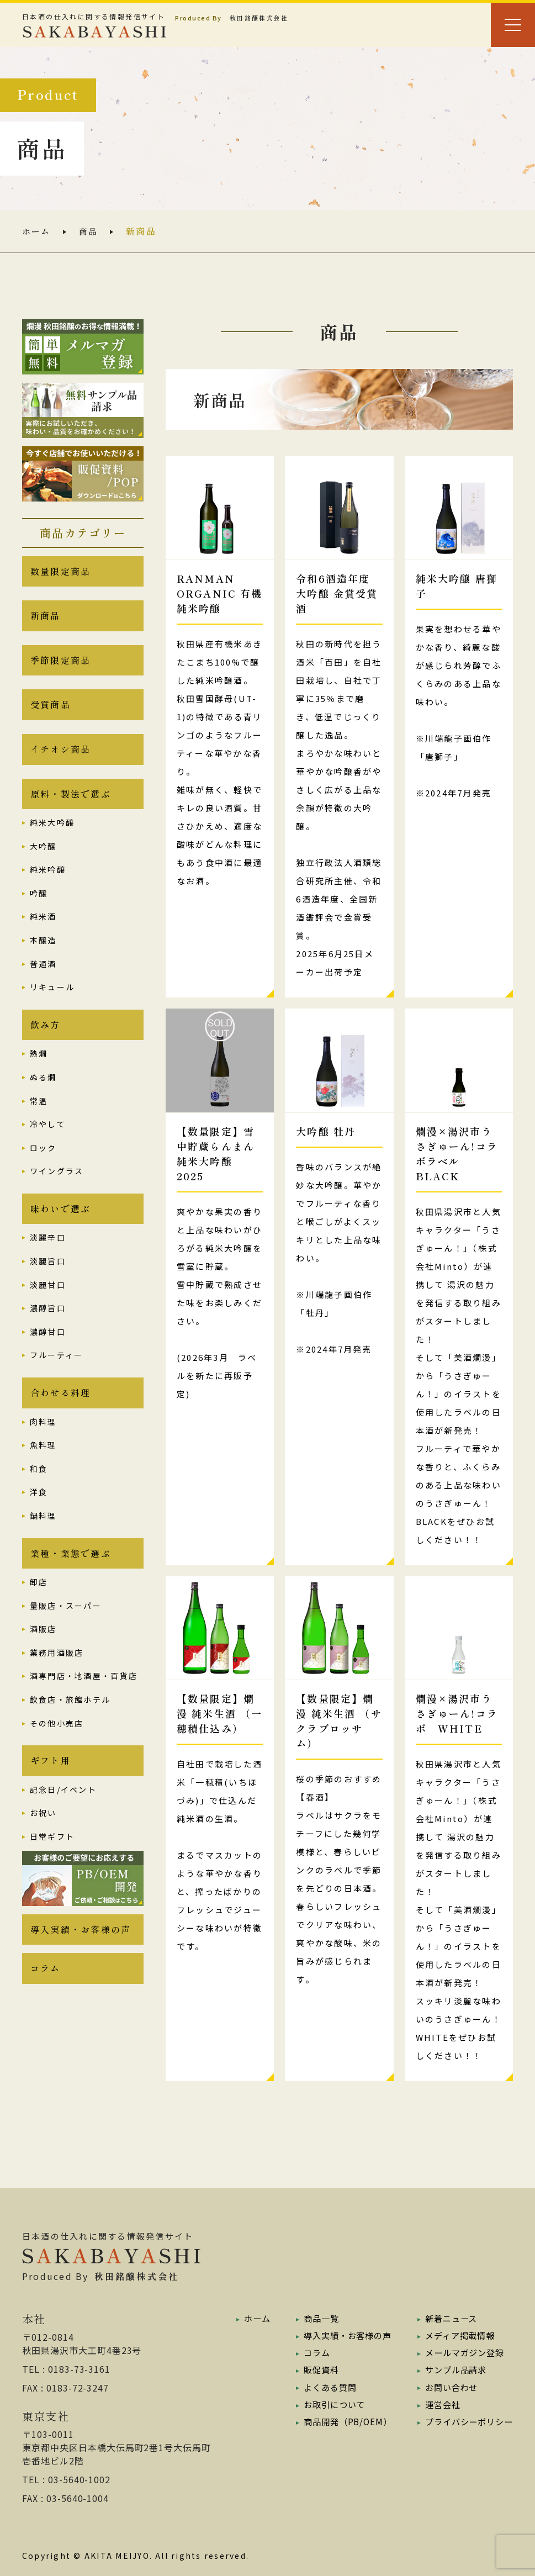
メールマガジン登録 (461, 2352)
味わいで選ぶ (60, 1227)
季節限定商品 (60, 666)
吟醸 (38, 908)
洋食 (38, 1513)
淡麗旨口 (48, 1280)
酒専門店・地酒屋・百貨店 (83, 1700)
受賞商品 (50, 713)
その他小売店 (56, 1747)
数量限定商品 (60, 572)
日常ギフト (52, 1863)
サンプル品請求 (452, 2369)
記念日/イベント (63, 1816)
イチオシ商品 (60, 760)
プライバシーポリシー (466, 2420)
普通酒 (43, 978)
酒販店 (43, 1653)
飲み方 (45, 1041)
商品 (90, 231)
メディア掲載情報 (456, 2335)
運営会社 (438, 2403)
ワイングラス (56, 1188)
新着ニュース (447, 2318)
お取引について (330, 2403)
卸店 (38, 1606)
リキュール (52, 1001)
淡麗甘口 (48, 1304)
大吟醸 (43, 860)
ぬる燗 (43, 1094)
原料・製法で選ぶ (70, 807)
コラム (45, 1999)
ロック (43, 1164)
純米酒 (43, 931)
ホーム (37, 231)
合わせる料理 (60, 1414)
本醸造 (43, 954)
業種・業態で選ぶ (70, 1576)
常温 (38, 1117)
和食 (38, 1490)
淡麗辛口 (48, 1257)
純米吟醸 (48, 884)
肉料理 (43, 1443)
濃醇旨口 (48, 1327)
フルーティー (56, 1374)
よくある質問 (325, 2386)
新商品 (45, 619)
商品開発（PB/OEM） (343, 2420)
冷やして (48, 1141)
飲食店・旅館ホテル (70, 1724)
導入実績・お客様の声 (80, 1958)
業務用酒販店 (56, 1676)
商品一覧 (316, 2318)
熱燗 (38, 1070)
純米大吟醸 (52, 837)
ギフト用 (50, 1786)
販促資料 (316, 2369)
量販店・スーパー (66, 1629)
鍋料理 (43, 1537)
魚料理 (43, 1466)
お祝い (43, 1839)
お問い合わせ (447, 2386)
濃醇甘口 (48, 1350)
